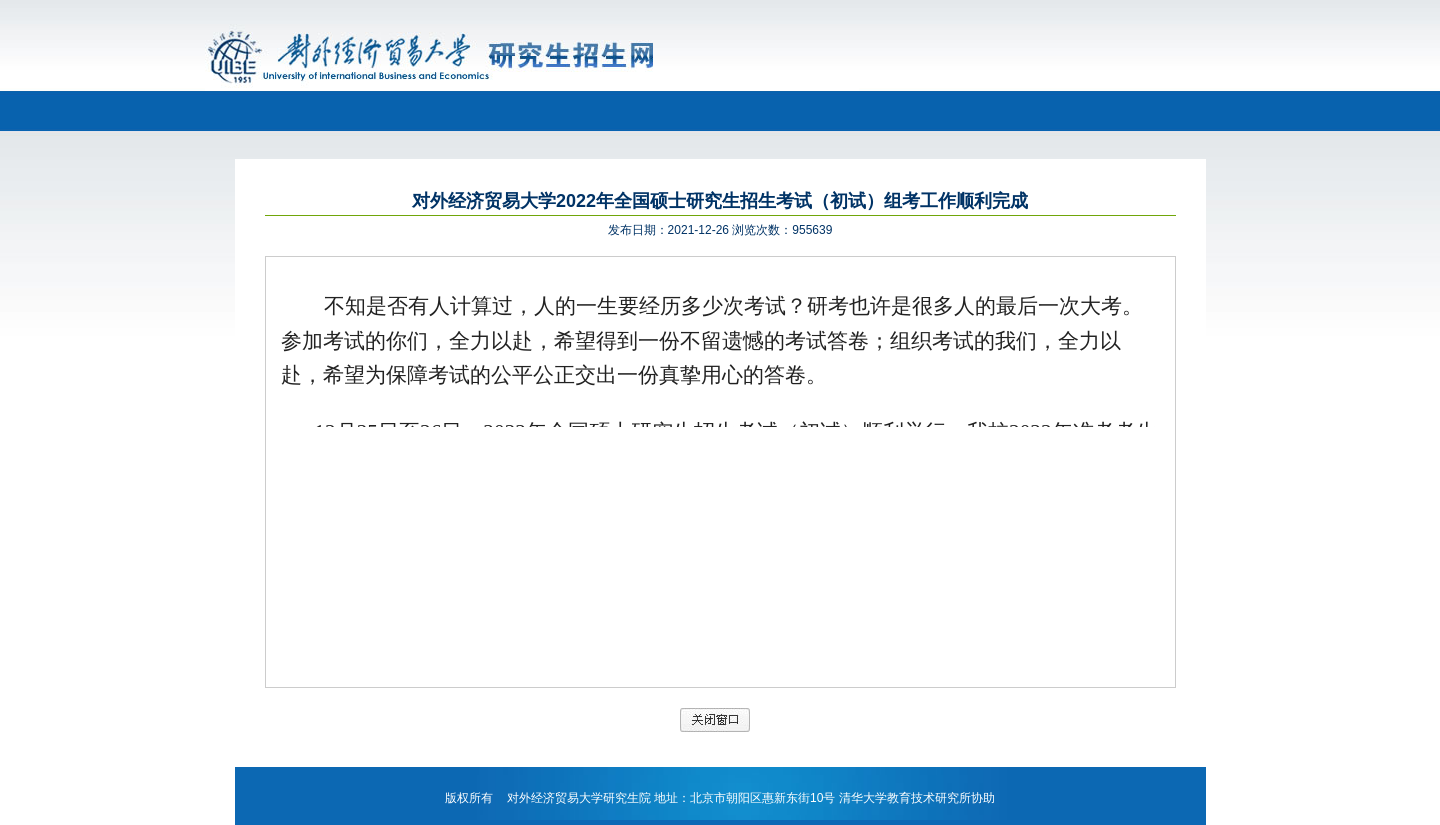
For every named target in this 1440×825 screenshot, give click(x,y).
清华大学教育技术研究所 (905, 798)
